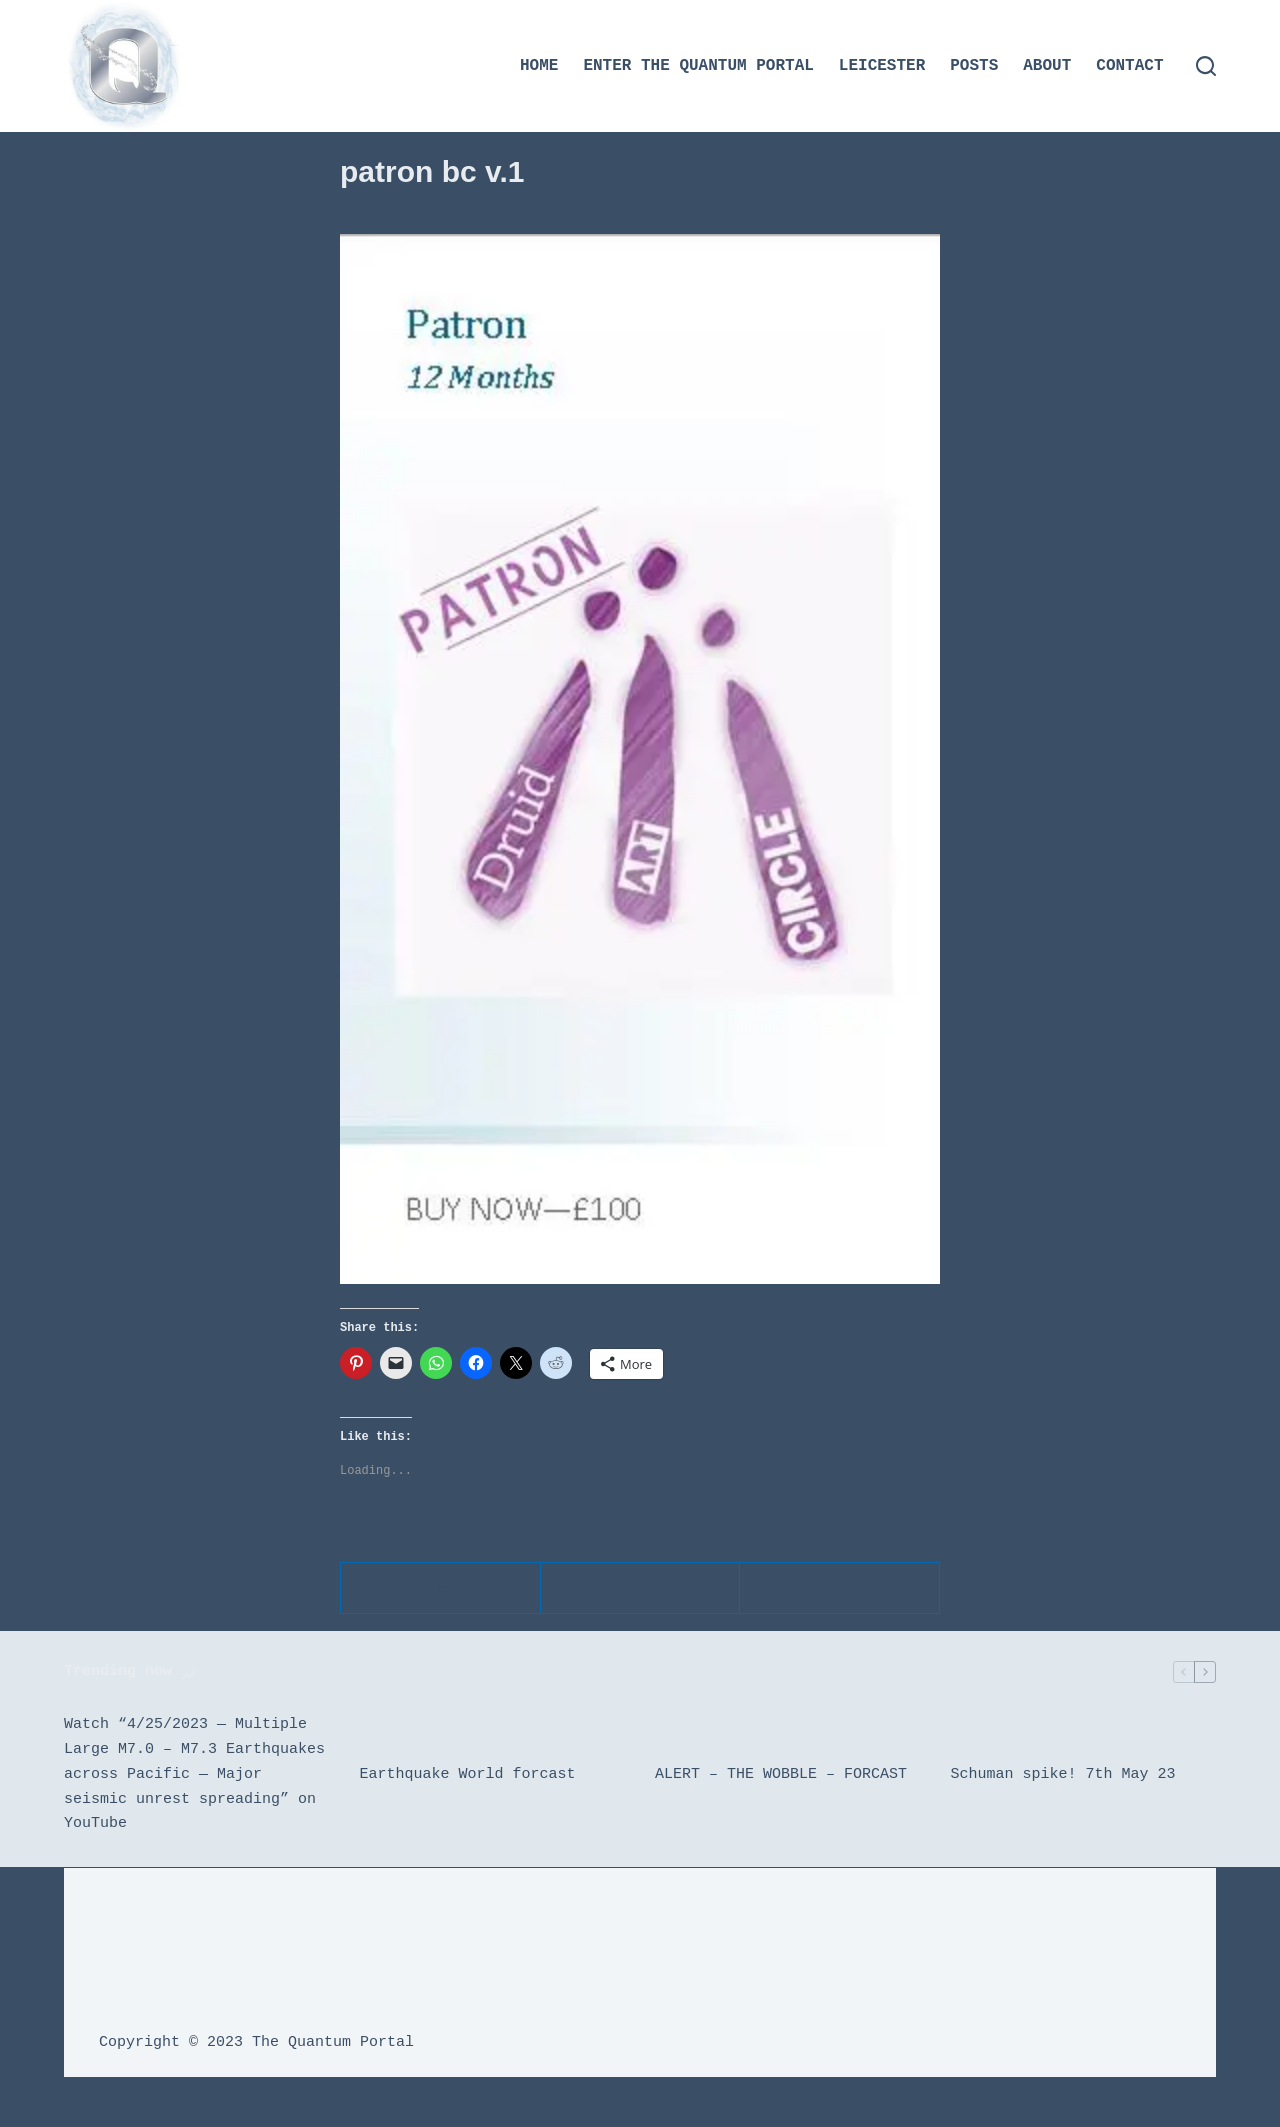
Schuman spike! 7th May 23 (1063, 1775)
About (1047, 66)
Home (539, 66)
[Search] (1206, 66)
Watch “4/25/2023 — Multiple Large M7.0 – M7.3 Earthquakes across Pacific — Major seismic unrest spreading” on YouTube (194, 1774)
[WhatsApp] (641, 1588)
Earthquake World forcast (468, 1775)
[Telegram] (441, 1588)
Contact (1129, 66)
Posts (974, 66)
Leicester (882, 66)
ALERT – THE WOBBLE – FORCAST (781, 1775)
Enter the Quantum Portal (698, 66)
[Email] (840, 1588)
